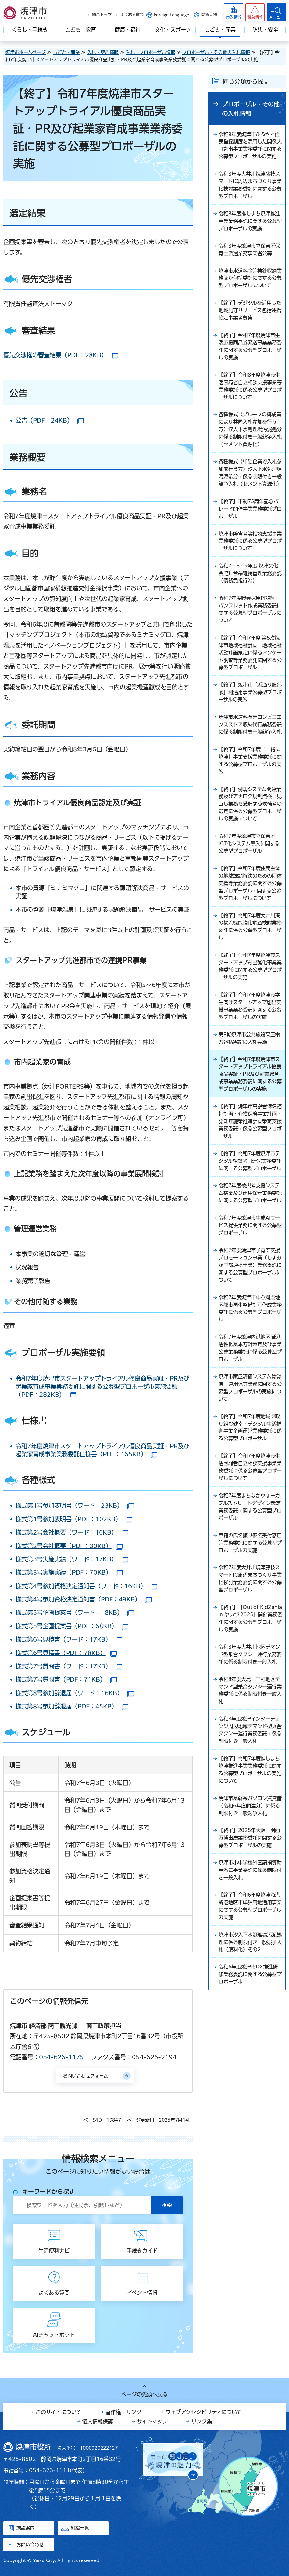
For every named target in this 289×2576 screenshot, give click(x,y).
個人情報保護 (97, 2421)
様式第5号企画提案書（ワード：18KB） (75, 1612)
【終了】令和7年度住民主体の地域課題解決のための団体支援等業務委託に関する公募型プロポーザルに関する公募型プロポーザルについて (250, 952)
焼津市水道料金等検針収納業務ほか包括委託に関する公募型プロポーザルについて (250, 295)
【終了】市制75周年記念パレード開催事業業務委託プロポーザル (250, 545)
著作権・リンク (123, 2412)
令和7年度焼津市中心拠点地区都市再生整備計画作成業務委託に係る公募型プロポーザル (250, 1427)
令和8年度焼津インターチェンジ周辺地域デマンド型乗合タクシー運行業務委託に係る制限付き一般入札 (250, 1886)
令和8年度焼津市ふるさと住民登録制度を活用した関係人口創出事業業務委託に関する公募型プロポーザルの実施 (250, 150)
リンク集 (201, 2421)
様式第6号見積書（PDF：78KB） (66, 1653)
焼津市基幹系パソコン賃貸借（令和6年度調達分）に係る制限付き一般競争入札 (250, 1965)
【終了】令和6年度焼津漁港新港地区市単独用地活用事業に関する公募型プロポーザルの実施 (250, 2076)
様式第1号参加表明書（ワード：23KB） (75, 1505)
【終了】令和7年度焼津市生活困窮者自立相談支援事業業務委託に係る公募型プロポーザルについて (250, 1599)
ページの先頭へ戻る (144, 2394)
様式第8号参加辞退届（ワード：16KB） (75, 1693)
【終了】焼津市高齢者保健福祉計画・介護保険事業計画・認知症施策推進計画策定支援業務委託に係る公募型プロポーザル (250, 1218)
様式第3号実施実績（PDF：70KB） (69, 1572)
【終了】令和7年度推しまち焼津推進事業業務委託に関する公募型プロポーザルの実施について (250, 1927)
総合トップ (102, 14)
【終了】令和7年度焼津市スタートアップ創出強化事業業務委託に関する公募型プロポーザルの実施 (250, 1042)
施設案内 (25, 2528)
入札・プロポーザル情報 (150, 52)
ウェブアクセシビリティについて (204, 2412)
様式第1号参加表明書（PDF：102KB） (74, 1519)
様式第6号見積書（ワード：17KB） (69, 1639)
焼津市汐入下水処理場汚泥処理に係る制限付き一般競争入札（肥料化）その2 (250, 2113)
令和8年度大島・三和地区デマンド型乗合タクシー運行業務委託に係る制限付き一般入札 (250, 1845)
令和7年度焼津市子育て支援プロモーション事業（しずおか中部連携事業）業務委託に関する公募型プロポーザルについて (250, 1382)
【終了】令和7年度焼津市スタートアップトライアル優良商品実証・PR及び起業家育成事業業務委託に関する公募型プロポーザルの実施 (250, 1165)
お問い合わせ (30, 2544)
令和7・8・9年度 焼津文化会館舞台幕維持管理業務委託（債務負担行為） (250, 612)
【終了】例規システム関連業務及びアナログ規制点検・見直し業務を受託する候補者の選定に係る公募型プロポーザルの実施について (250, 862)
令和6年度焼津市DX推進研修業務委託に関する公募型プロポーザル (250, 2147)
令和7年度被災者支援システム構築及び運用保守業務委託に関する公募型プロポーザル (250, 1304)
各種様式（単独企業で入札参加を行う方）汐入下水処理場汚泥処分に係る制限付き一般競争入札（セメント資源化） (250, 504)
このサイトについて (58, 2412)
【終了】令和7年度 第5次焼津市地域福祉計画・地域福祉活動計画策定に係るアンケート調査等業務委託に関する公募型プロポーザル (250, 694)
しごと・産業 (66, 52)
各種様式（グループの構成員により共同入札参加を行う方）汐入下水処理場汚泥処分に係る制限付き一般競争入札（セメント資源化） (250, 455)
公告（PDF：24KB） (50, 420)
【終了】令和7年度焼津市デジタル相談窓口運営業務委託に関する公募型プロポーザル (250, 1263)
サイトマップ (152, 2421)
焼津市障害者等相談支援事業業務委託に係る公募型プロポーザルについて (250, 578)
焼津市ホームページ (25, 52)
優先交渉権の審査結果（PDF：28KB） (60, 355)
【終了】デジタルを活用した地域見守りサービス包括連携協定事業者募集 (249, 332)
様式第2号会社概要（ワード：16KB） (72, 1532)
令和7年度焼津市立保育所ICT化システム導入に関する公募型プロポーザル (249, 907)
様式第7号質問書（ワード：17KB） (69, 1666)
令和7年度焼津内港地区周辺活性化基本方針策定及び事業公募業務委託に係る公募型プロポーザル (250, 1468)
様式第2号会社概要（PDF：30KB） (69, 1546)
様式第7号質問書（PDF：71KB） (66, 1679)
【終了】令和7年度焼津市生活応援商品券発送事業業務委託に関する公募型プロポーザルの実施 (250, 369)
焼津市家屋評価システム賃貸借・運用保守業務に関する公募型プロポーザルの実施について (250, 1509)
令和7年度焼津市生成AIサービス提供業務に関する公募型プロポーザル (250, 1341)
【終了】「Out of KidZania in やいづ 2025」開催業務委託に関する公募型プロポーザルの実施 (249, 1759)
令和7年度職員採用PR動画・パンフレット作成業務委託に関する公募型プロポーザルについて (250, 649)
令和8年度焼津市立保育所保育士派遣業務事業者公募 (250, 261)
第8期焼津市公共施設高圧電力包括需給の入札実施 (249, 1124)
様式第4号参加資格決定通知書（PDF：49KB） (84, 1599)
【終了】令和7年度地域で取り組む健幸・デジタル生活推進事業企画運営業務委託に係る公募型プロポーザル (250, 1554)
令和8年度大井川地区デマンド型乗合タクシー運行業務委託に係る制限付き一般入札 (250, 1804)
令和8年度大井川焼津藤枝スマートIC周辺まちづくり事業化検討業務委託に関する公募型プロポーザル (250, 195)
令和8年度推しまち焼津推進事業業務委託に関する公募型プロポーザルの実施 (250, 232)
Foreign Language (171, 14)
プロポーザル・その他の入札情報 (216, 52)
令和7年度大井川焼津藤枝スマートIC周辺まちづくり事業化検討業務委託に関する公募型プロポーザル (250, 1714)
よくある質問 (132, 14)
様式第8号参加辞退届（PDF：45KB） (72, 1706)
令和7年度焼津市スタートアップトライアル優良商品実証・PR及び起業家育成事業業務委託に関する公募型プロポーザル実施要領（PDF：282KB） (102, 1386)
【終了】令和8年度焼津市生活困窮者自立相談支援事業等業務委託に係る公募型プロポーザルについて (250, 410)
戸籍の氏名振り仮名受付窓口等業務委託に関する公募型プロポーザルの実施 (250, 1677)
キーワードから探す (48, 2191)
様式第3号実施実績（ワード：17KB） (72, 1559)
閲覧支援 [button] (209, 14)
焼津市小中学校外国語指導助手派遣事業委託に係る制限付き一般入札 (250, 2039)
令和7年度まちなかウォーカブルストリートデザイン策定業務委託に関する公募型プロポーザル (250, 1640)
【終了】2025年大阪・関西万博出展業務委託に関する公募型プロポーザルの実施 (250, 2002)
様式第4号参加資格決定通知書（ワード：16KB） (86, 1586)
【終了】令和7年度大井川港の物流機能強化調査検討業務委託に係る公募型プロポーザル (250, 1001)
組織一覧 (80, 2528)
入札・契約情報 (103, 52)
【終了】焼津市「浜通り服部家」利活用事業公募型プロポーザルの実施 (250, 735)
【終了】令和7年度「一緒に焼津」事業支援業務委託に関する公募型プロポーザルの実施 (250, 813)
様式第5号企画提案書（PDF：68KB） (72, 1626)
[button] (255, 12)
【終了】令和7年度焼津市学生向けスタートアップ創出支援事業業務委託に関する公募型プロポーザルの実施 (250, 1087)
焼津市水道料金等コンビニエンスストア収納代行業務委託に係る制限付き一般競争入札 (250, 772)
